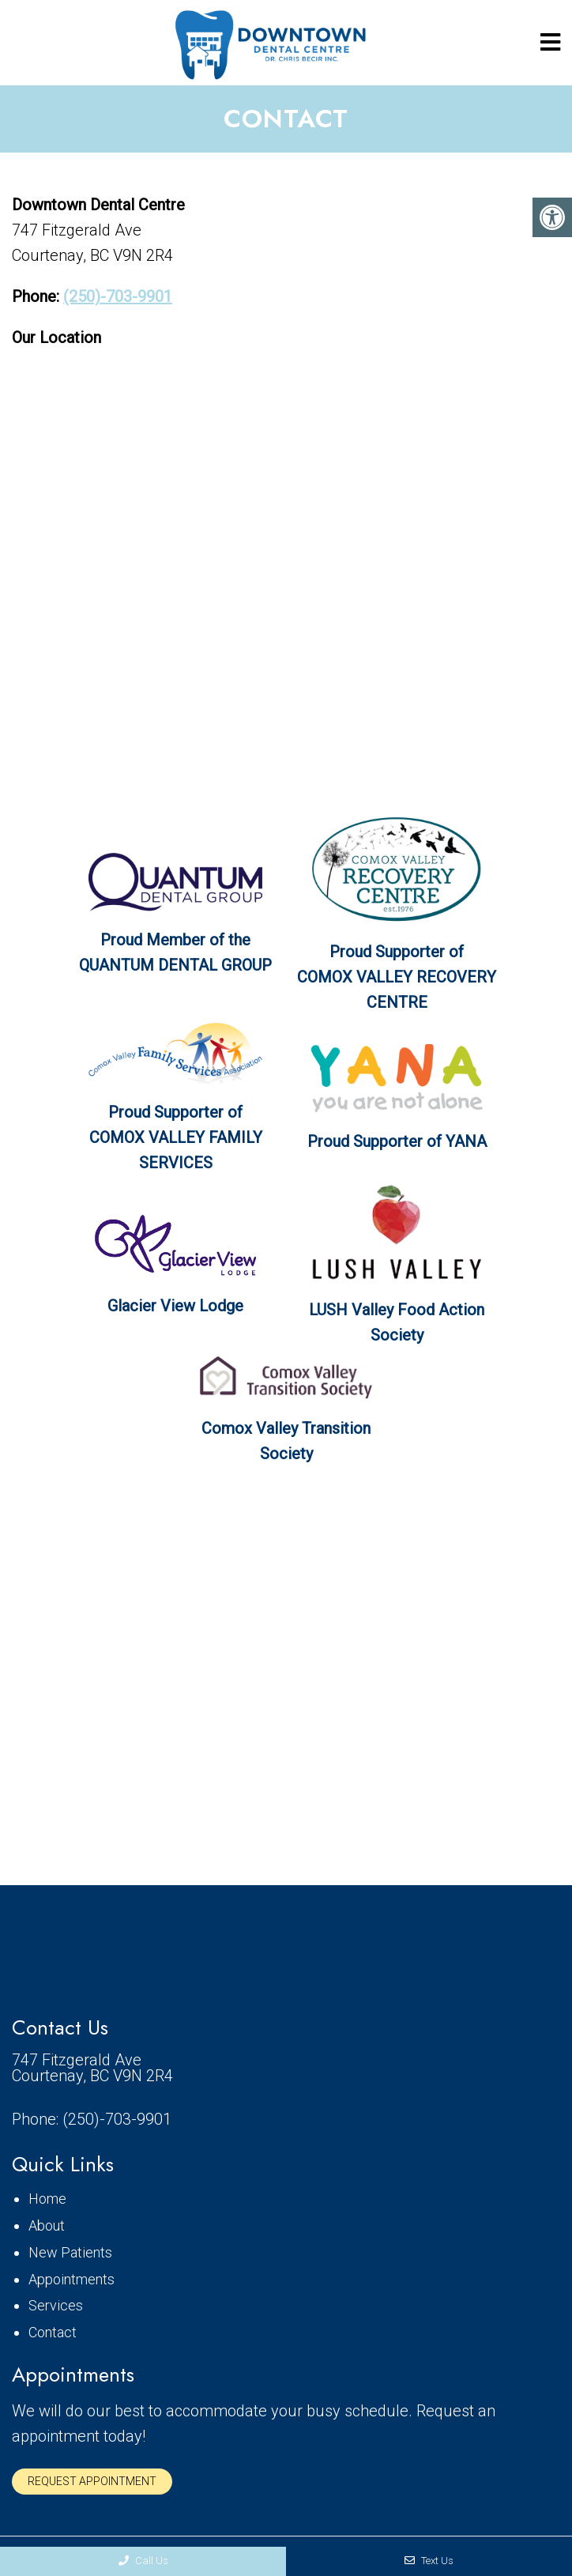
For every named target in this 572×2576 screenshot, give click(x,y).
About (46, 2225)
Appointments (71, 2279)
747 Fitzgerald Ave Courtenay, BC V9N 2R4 (92, 2068)
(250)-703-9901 (117, 296)
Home (47, 2198)
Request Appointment (92, 2481)
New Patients (70, 2252)
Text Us (429, 2561)
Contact (52, 2332)
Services (55, 2305)
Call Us (143, 2561)
